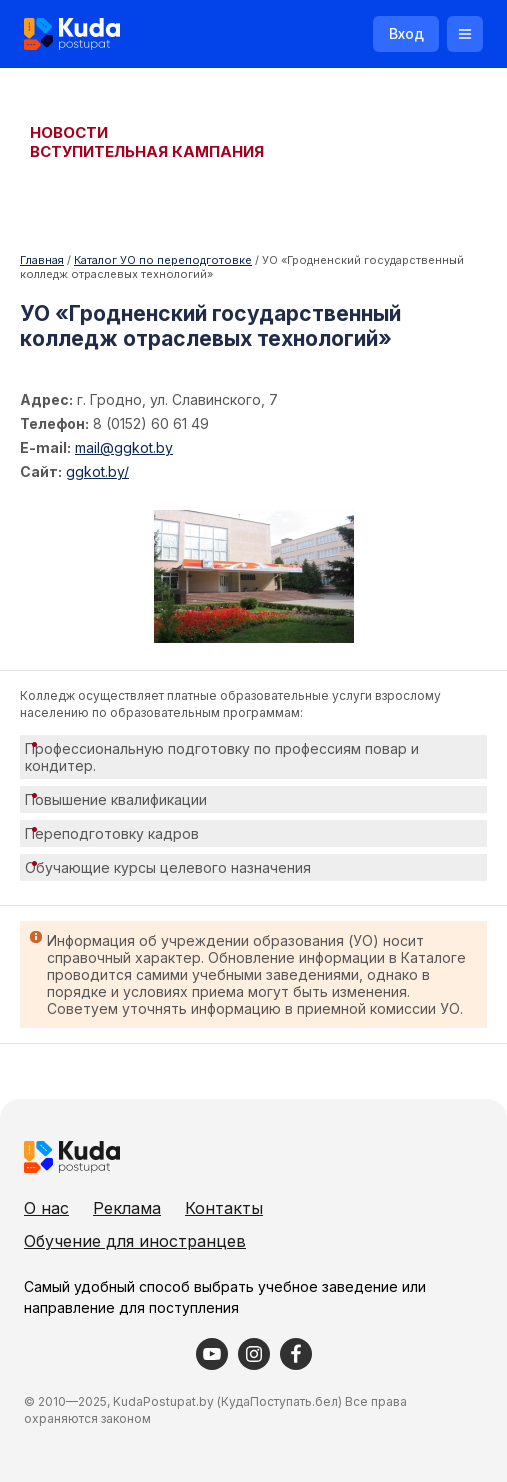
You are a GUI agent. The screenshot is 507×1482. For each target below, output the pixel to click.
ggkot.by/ (97, 471)
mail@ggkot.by (124, 447)
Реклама (127, 1208)
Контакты (224, 1208)
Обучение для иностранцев (135, 1241)
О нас (46, 1208)
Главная (42, 260)
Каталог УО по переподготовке (163, 260)
